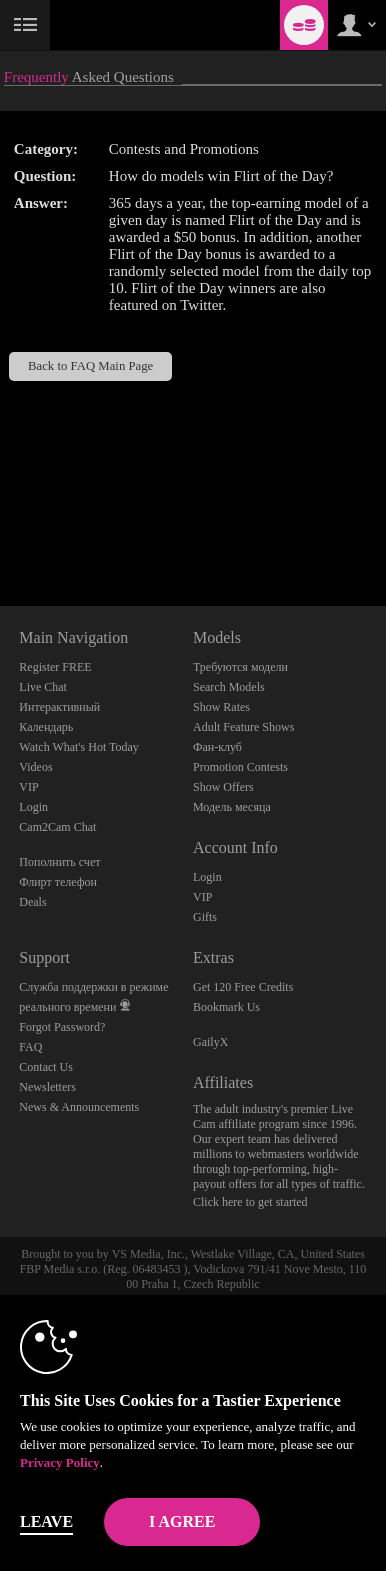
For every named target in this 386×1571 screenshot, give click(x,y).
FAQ (30, 1047)
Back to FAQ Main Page (90, 366)
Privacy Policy (60, 1462)
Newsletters (47, 1087)
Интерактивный (59, 707)
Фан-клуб (217, 747)
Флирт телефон (58, 882)
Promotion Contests (240, 767)
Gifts (205, 917)
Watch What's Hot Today (79, 747)
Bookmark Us (226, 1007)
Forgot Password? (62, 1027)
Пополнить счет (59, 862)
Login (33, 807)
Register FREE (55, 667)
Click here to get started (250, 1202)
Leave (46, 1521)
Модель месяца (232, 807)
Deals (32, 902)
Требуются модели (240, 667)
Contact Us (46, 1067)
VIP (28, 787)
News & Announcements (79, 1107)
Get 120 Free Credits (243, 987)
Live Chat (43, 687)
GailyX (210, 1042)
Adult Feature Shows (243, 727)
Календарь (46, 727)
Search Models (229, 687)
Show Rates (221, 707)
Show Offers (223, 787)
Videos (35, 767)
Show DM (0, 531)
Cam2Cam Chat (57, 827)
